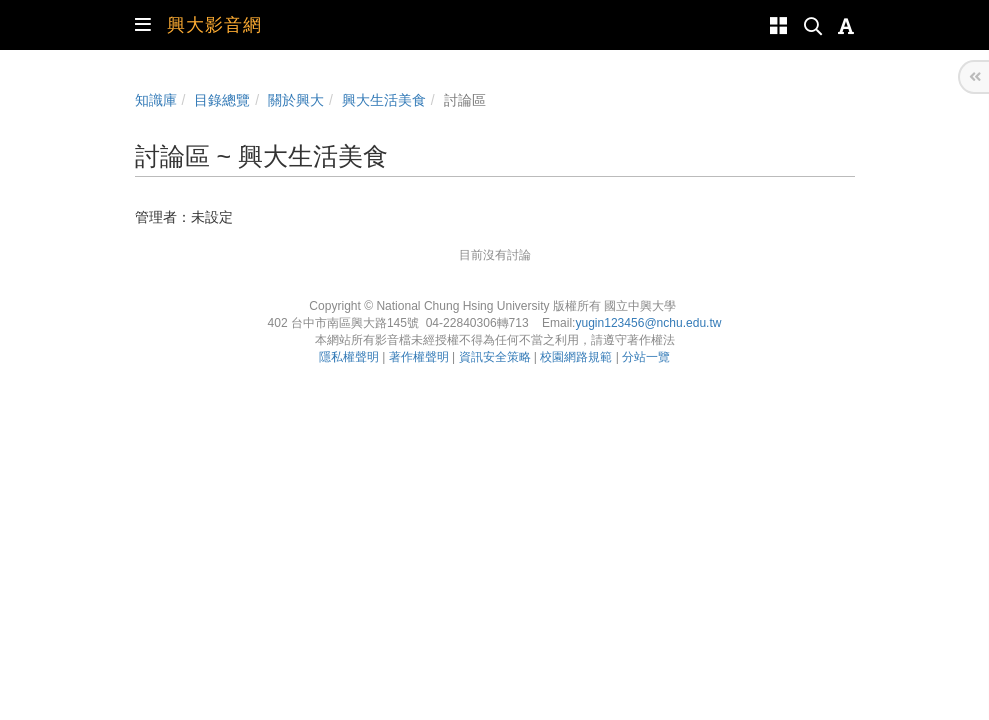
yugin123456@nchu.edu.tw (648, 323)
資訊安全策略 (495, 357)
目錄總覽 (222, 100)
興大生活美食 (384, 100)
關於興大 (296, 100)
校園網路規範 (576, 357)
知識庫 (156, 100)
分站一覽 (646, 357)
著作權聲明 (419, 357)
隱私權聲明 (349, 357)
